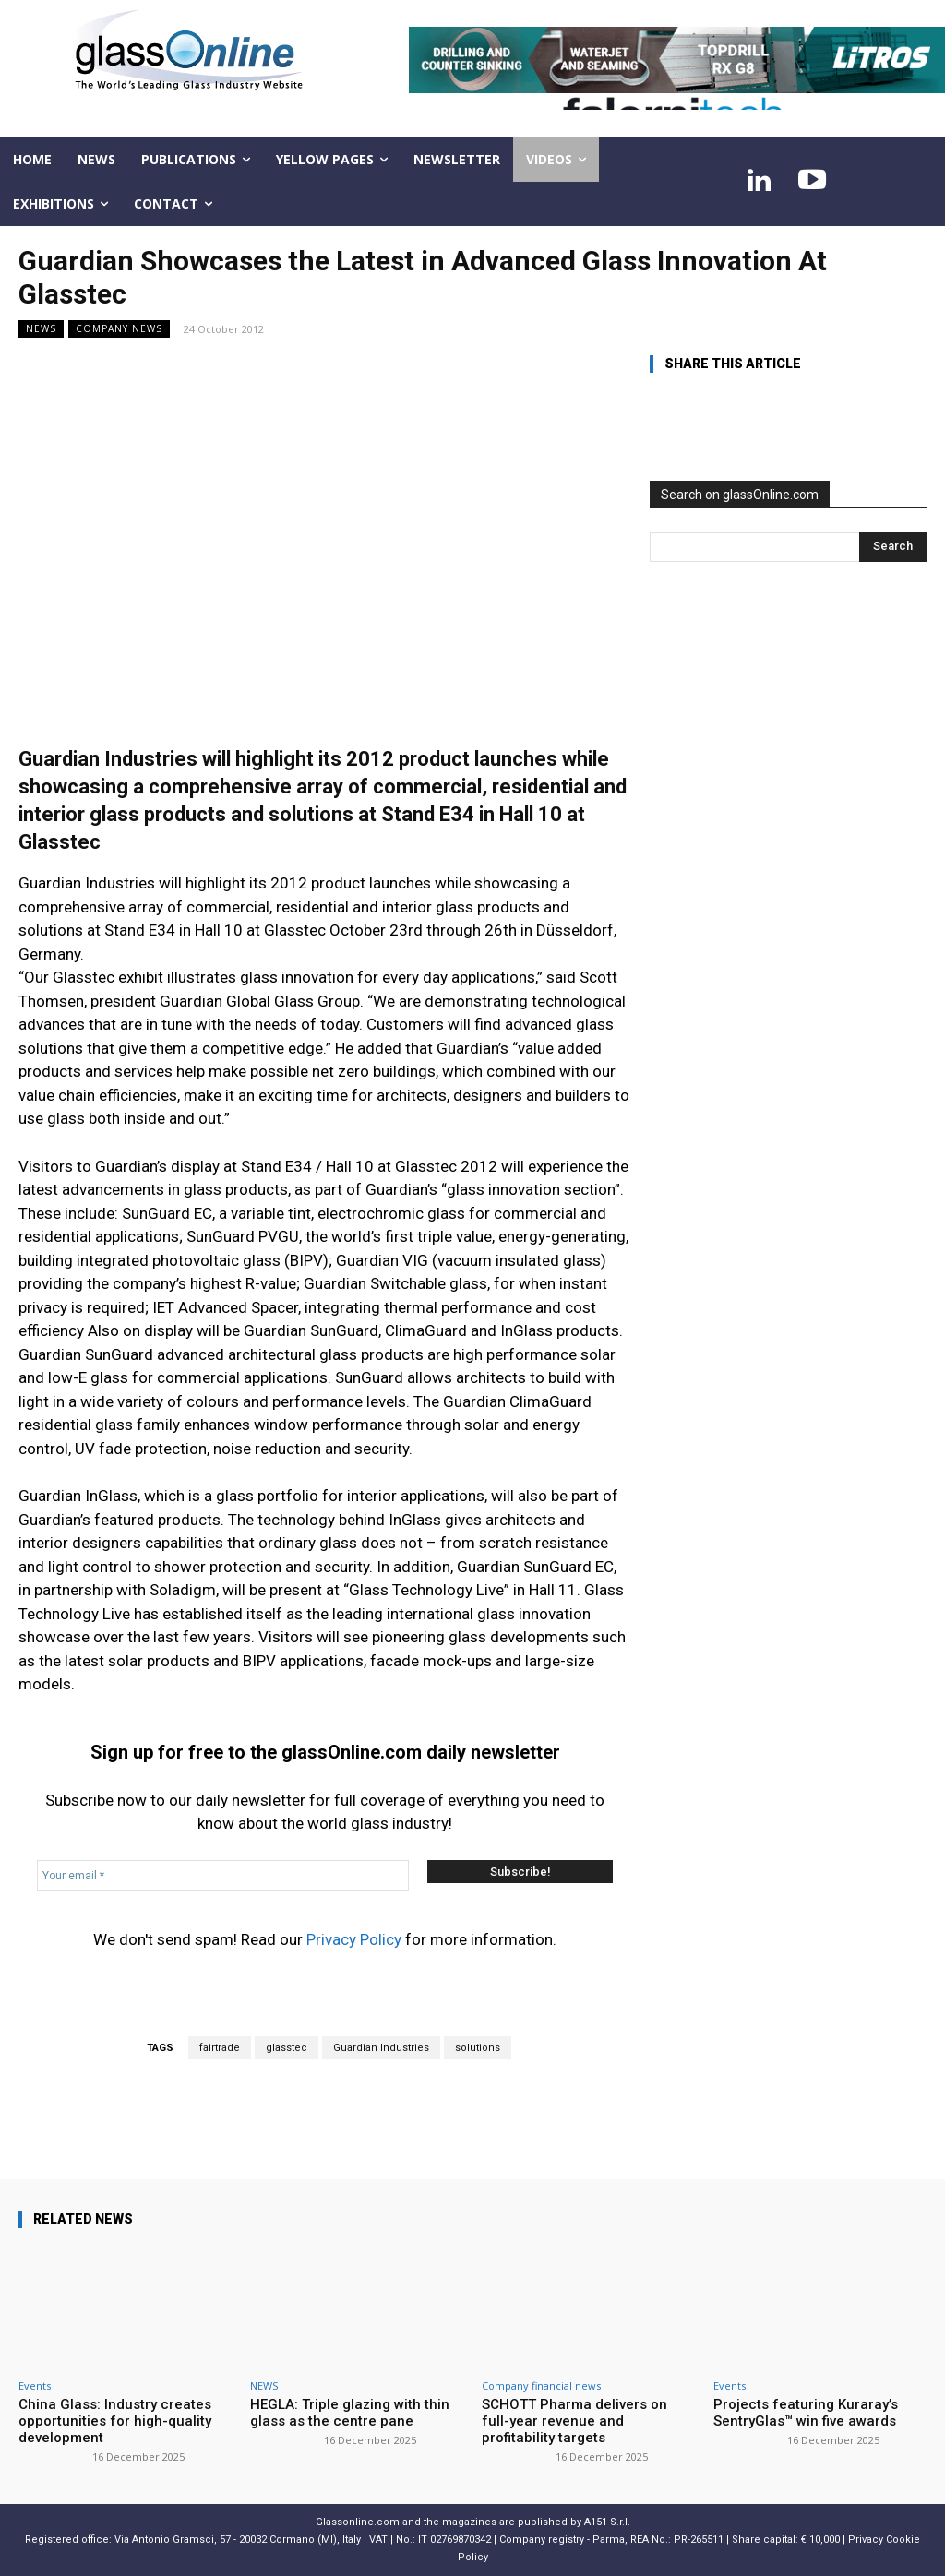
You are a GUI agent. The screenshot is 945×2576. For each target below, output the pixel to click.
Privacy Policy (353, 1939)
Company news (119, 329)
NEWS (41, 329)
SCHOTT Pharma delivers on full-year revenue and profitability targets (574, 2421)
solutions (477, 2048)
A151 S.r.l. (607, 2522)
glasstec (286, 2048)
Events (34, 2385)
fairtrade (219, 2048)
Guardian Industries (381, 2048)
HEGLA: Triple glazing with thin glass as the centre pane (349, 2412)
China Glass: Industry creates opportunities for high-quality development (114, 2421)
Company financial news (541, 2385)
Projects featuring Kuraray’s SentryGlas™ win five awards (805, 2412)
